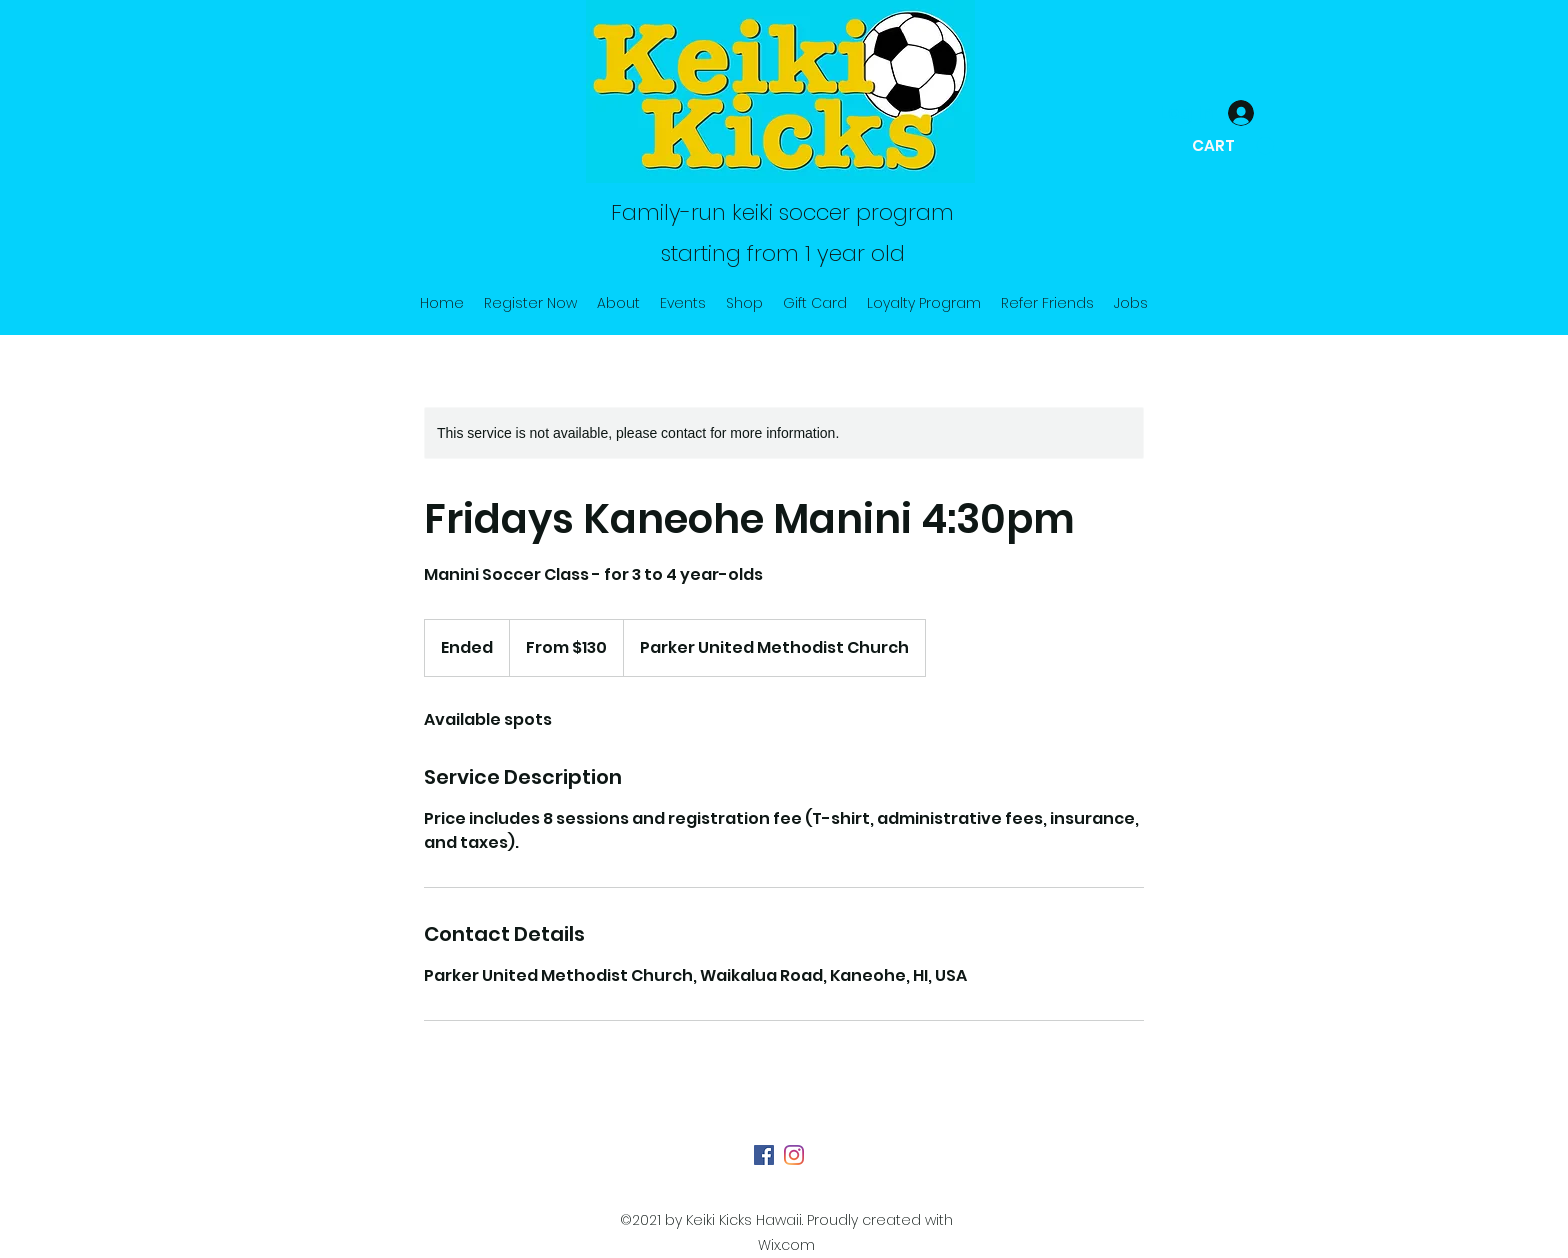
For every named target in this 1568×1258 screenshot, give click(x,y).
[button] (1233, 146)
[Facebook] (764, 1155)
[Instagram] (794, 1155)
